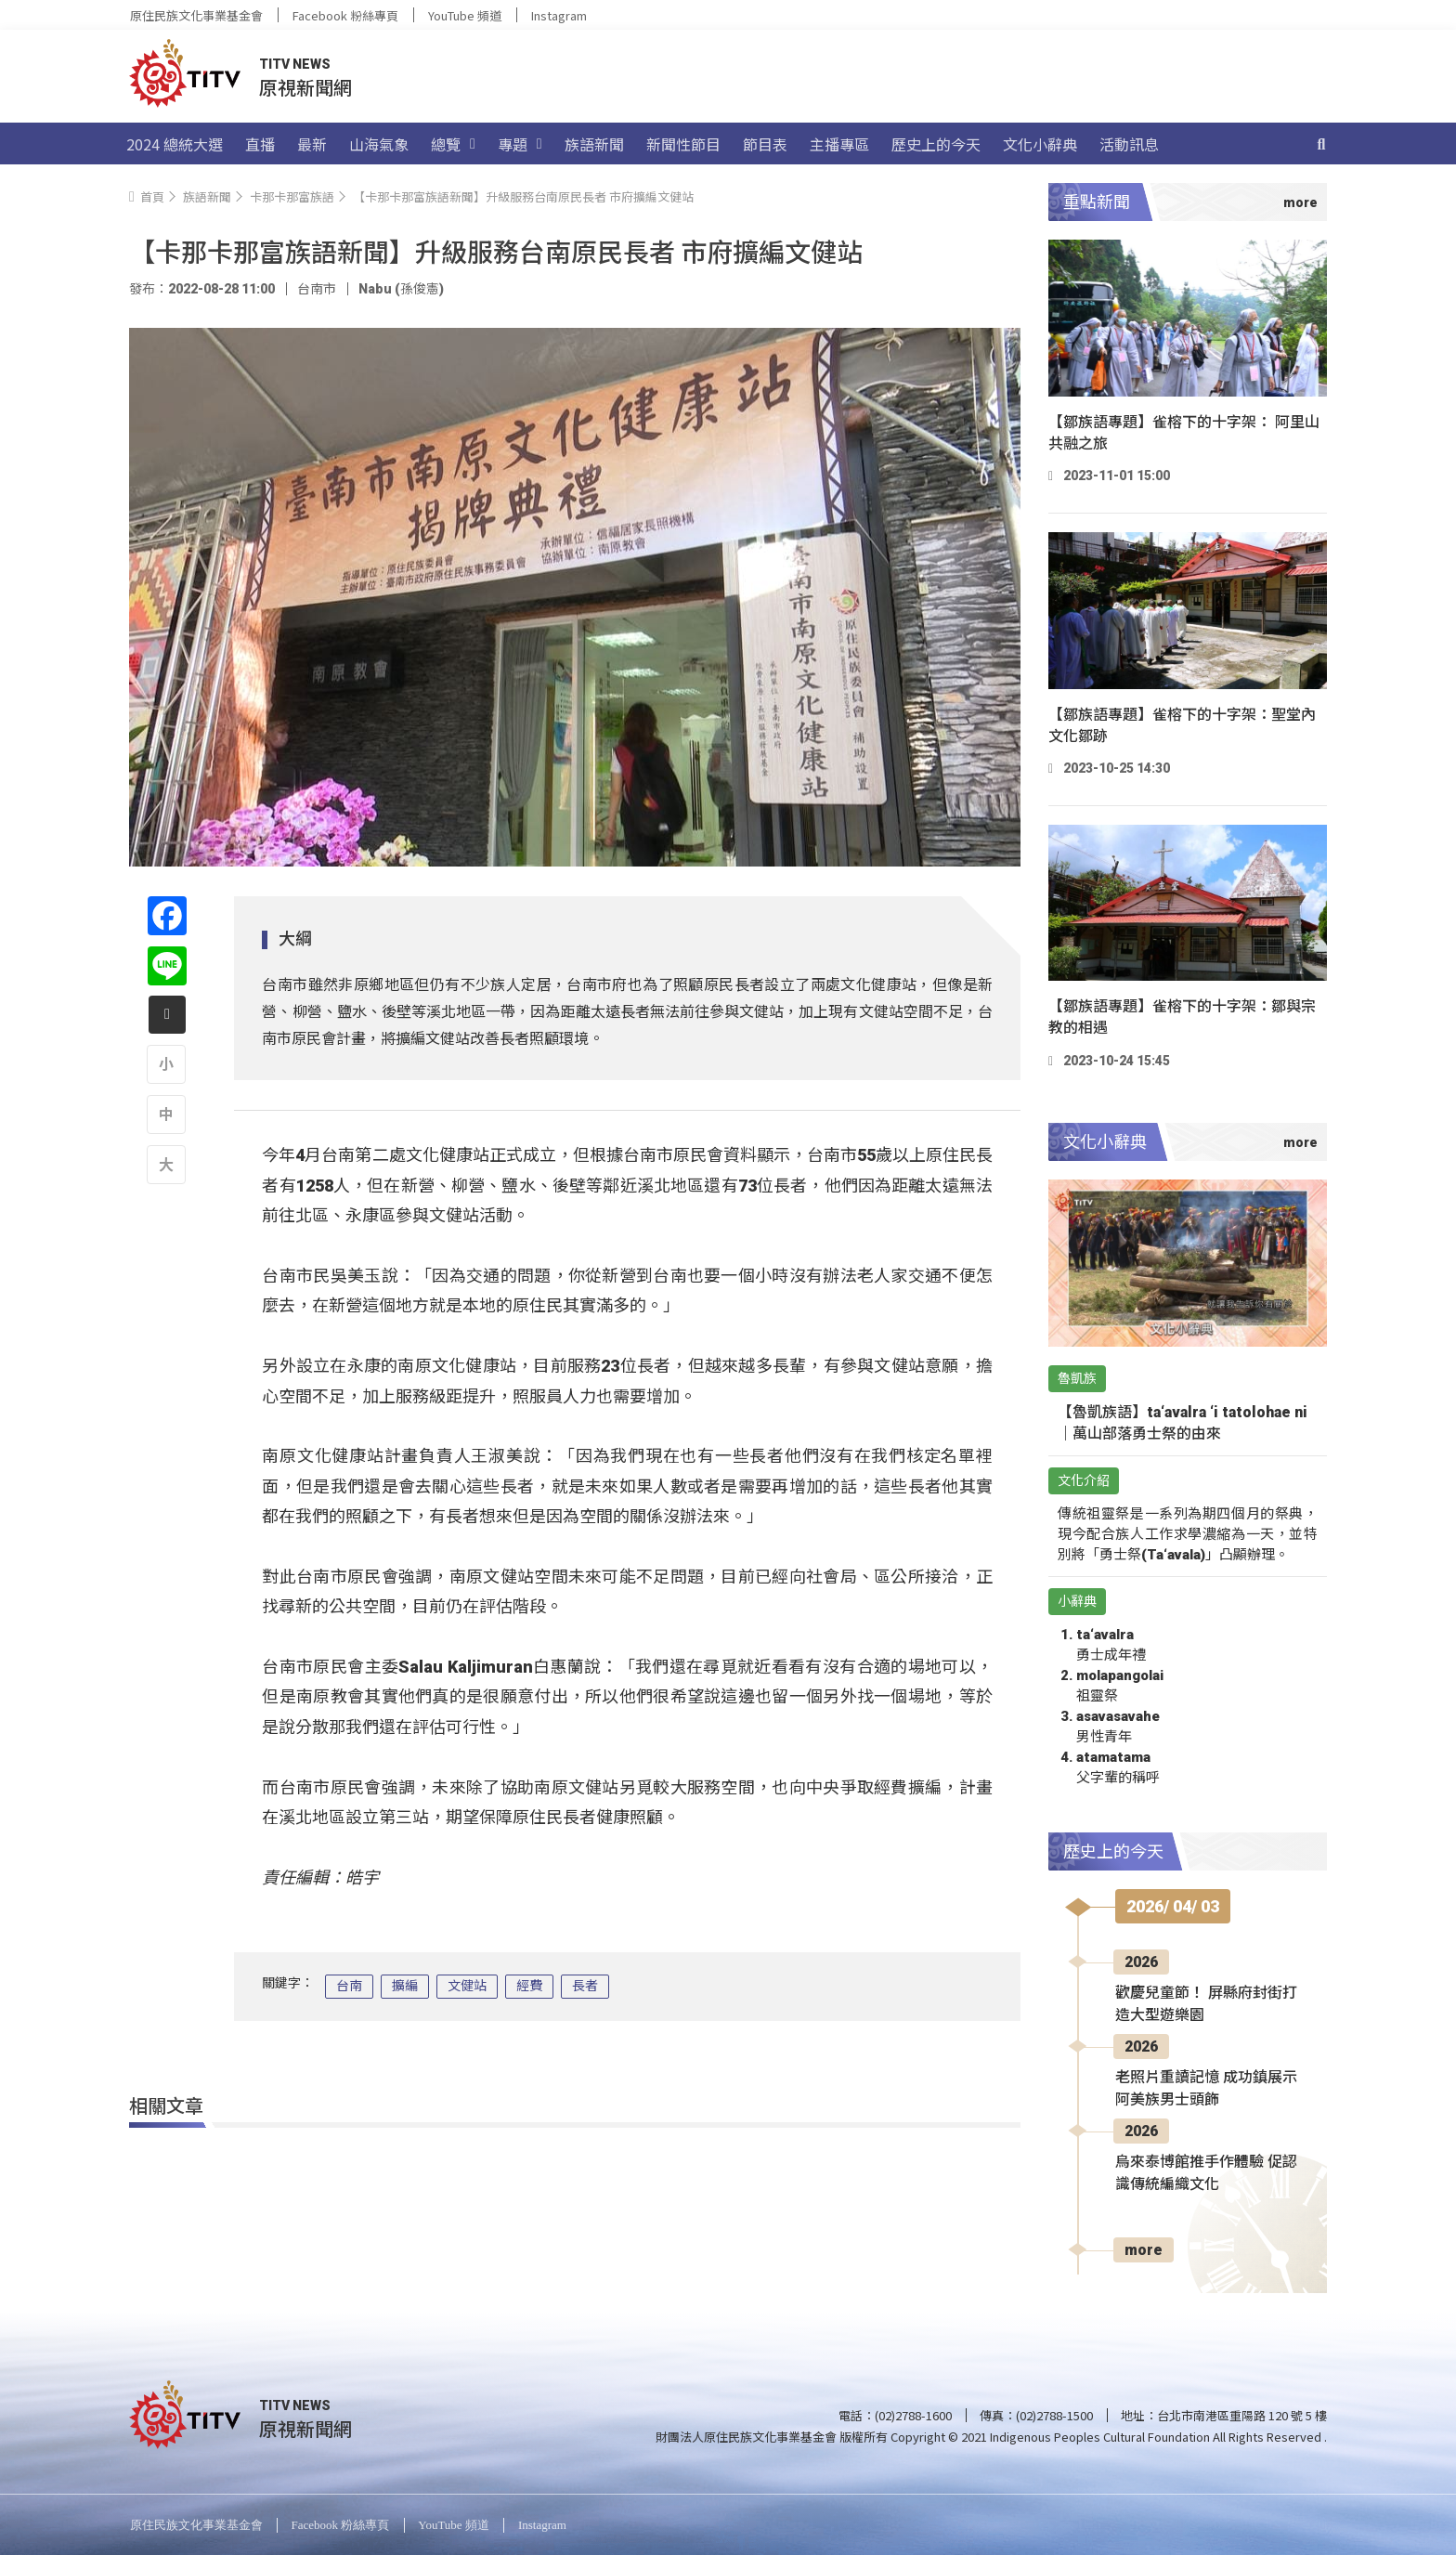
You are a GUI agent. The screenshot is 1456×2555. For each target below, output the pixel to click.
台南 (349, 1985)
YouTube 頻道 (464, 15)
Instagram (559, 15)
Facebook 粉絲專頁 (345, 15)
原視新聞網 (305, 86)
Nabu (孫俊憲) (401, 288)
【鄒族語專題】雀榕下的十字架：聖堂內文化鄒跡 (1182, 725)
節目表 (765, 144)
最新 (312, 144)
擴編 (405, 1985)
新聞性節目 (683, 144)
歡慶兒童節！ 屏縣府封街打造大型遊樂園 (1206, 2004)
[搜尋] (1321, 143)
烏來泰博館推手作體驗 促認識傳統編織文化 (1206, 2173)
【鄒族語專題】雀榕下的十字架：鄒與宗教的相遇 (1182, 1016)
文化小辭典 (1040, 144)
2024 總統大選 (174, 144)
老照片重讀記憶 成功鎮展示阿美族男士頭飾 (1206, 2088)
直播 (260, 144)
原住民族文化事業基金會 (196, 15)
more (1143, 2250)
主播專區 (839, 144)
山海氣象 (379, 144)
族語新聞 (594, 144)
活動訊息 (1129, 144)
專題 (520, 144)
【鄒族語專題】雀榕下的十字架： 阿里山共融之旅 (1184, 432)
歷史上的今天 (936, 144)
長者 (585, 1985)
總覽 (453, 144)
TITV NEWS (295, 64)
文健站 (467, 1985)
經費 (529, 1985)
